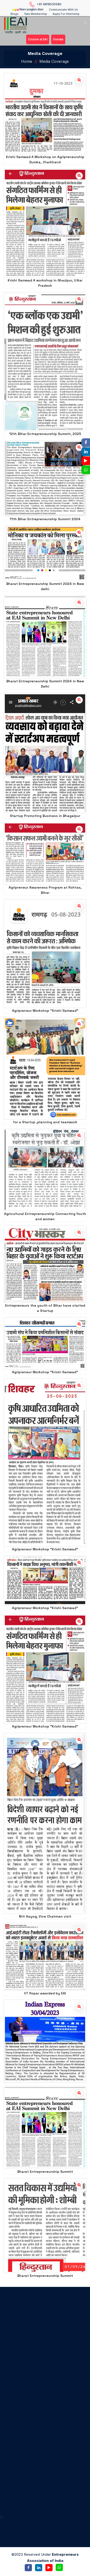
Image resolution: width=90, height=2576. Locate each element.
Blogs (14, 14)
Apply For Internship (66, 14)
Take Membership (35, 14)
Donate (58, 39)
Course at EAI (37, 39)
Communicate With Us (63, 9)
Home (30, 61)
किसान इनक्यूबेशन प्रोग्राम (27, 9)
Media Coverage (54, 61)
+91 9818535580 (45, 4)
